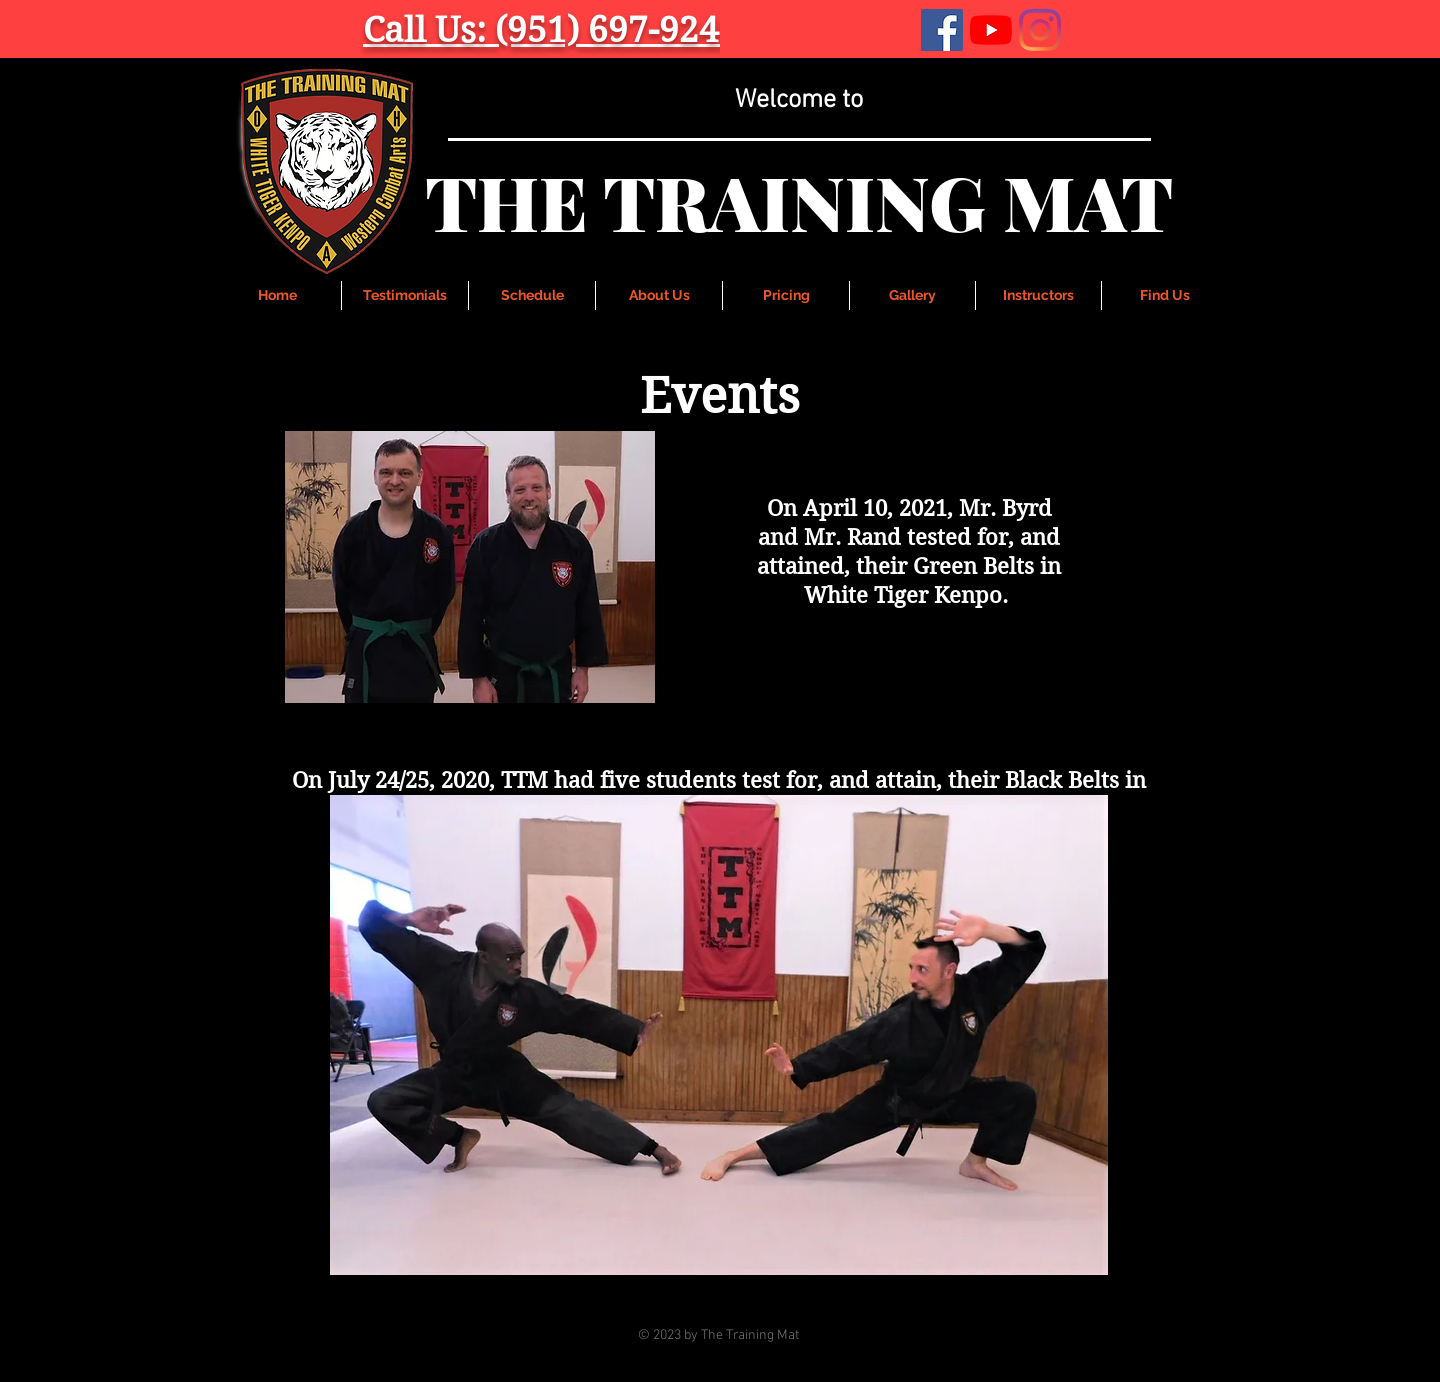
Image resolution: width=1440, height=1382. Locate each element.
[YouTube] (991, 30)
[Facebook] (942, 30)
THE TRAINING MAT (799, 201)
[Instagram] (1040, 30)
